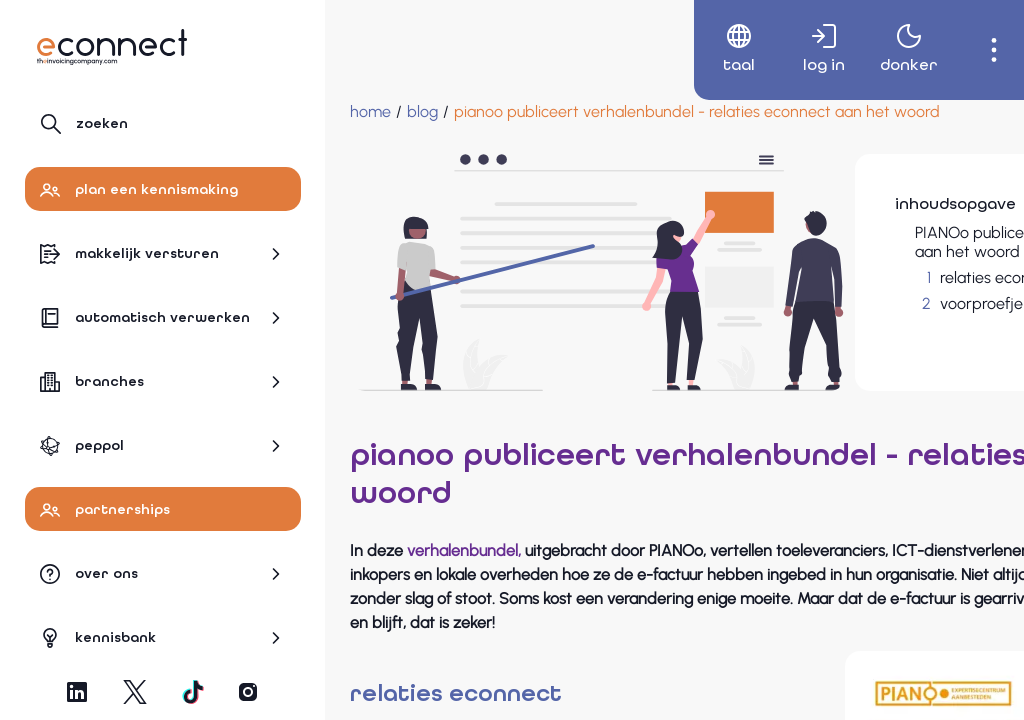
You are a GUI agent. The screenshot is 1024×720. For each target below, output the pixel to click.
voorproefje (818, 303)
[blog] (422, 112)
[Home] (370, 112)
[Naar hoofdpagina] (112, 47)
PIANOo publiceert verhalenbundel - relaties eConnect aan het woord (874, 242)
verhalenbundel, (464, 510)
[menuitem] (716, 50)
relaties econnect (838, 277)
